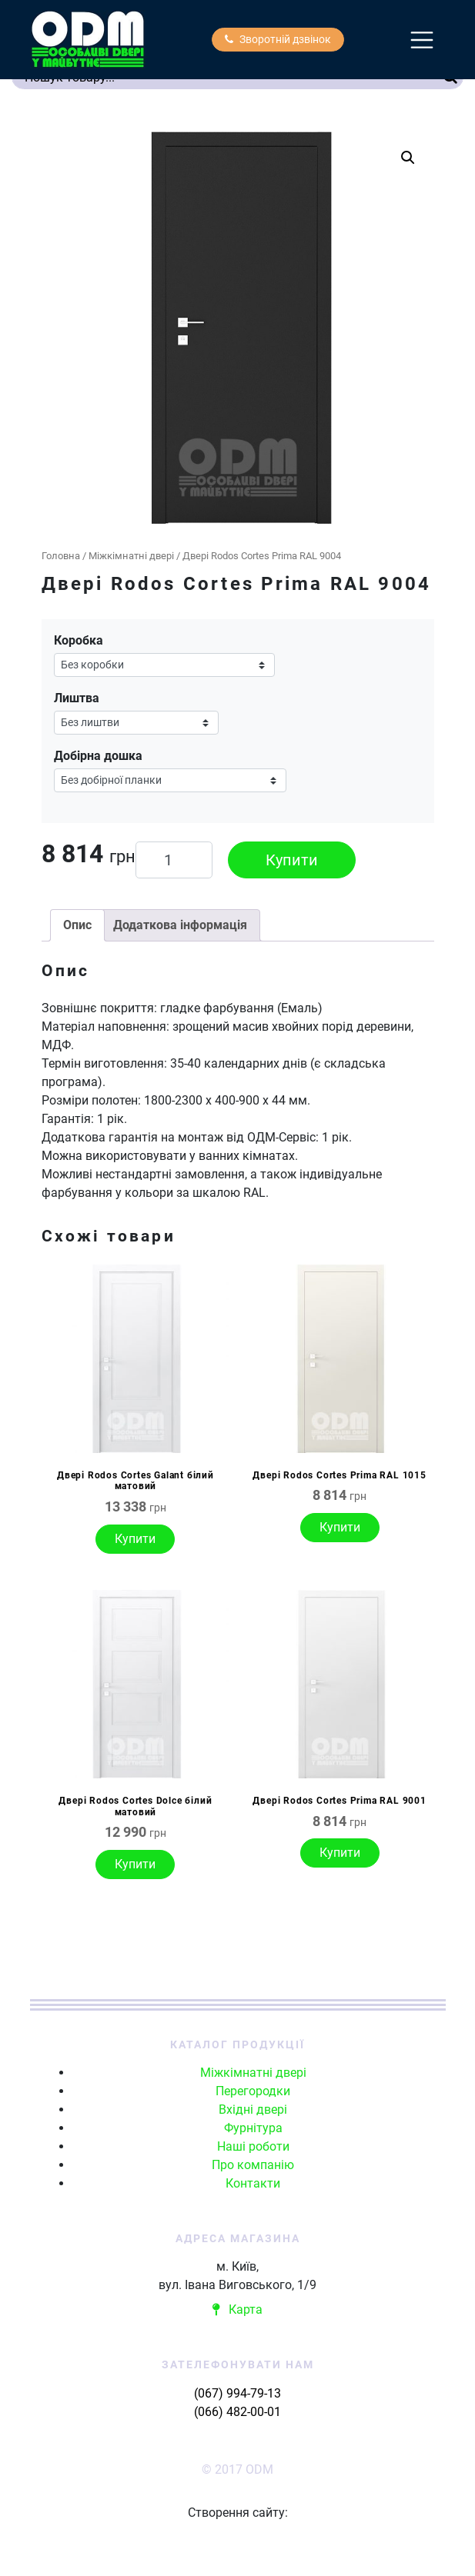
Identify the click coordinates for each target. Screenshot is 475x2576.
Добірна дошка (98, 755)
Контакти (253, 2183)
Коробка (78, 640)
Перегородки (253, 2091)
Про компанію (253, 2165)
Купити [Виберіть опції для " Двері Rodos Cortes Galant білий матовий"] (135, 1538)
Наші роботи (253, 2146)
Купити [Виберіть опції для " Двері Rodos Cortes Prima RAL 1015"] (339, 1527)
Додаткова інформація (180, 925)
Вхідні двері (253, 2109)
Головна (61, 556)
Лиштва (76, 698)
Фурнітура (253, 2128)
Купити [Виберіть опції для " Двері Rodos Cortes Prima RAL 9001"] (339, 1852)
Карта (237, 2309)
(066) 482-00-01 (237, 2411)
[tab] (77, 925)
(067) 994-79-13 (237, 2393)
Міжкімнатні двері (131, 556)
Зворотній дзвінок (278, 39)
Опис (77, 925)
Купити (292, 860)
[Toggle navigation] (422, 40)
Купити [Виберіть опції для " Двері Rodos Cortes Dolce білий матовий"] (135, 1864)
